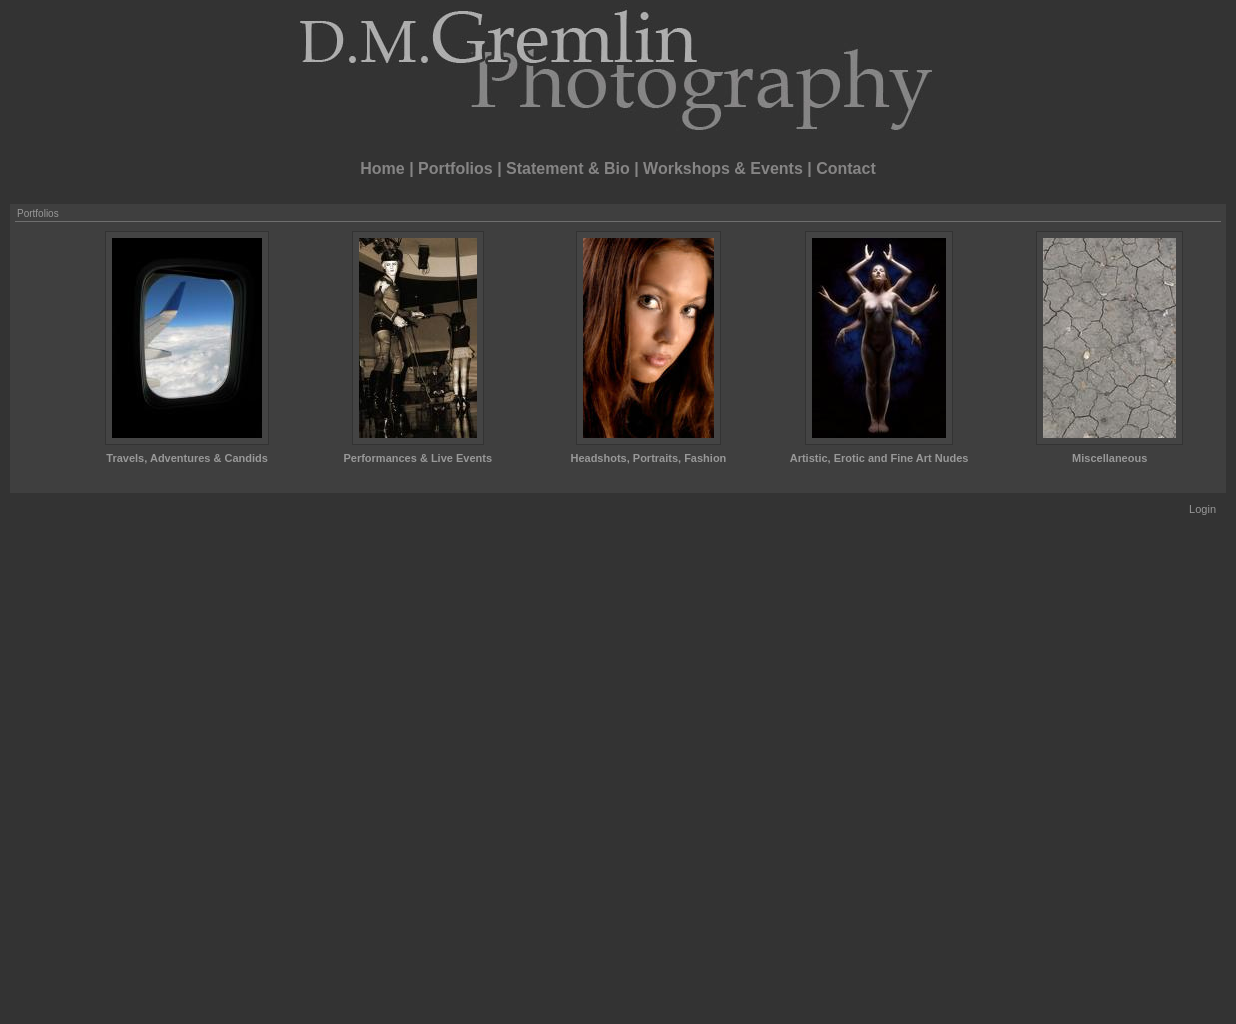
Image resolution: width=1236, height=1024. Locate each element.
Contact (846, 168)
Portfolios (455, 168)
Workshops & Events (723, 168)
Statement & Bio (568, 168)
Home (382, 168)
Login (1202, 509)
